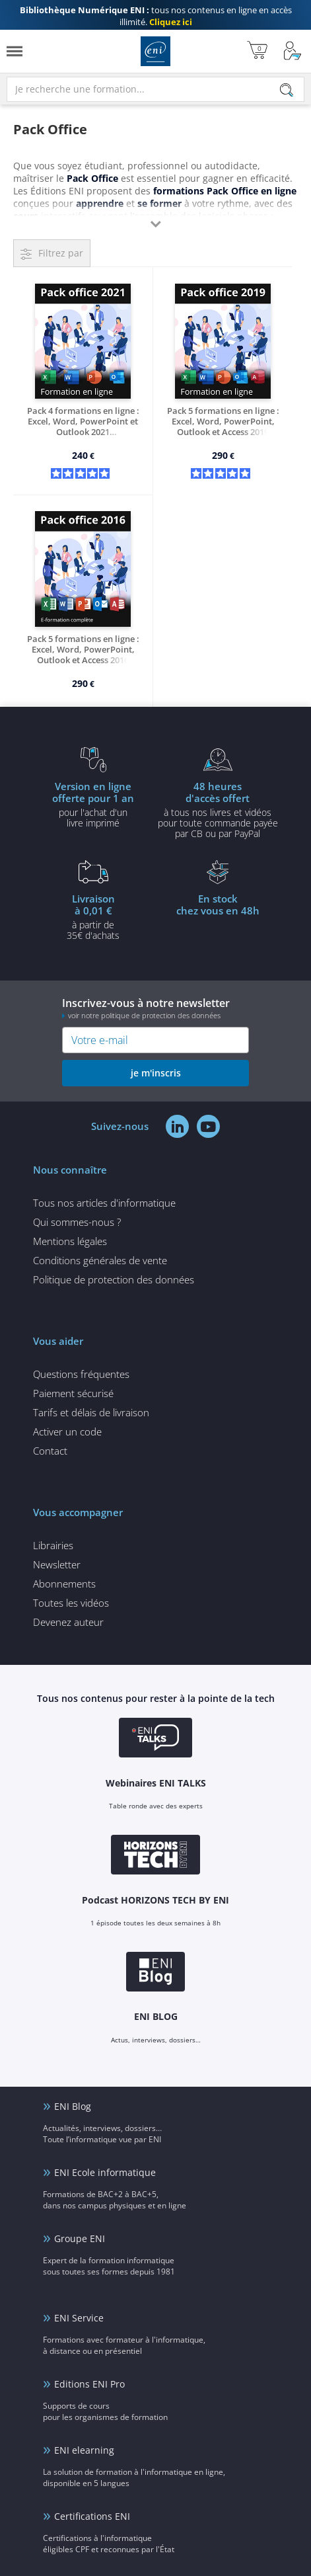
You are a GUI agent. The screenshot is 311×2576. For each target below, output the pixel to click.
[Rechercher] (286, 89)
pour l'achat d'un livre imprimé (93, 804)
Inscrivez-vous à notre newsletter (155, 1008)
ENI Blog (72, 2106)
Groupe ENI (79, 2238)
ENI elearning (84, 2450)
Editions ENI (155, 51)
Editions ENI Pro (89, 2384)
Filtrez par (60, 253)
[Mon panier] (257, 51)
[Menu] (14, 51)
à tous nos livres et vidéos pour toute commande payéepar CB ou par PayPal (218, 809)
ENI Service (79, 2318)
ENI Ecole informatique (105, 2172)
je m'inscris (156, 1073)
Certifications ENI (92, 2516)
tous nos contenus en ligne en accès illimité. (156, 16)
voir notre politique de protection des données (144, 1015)
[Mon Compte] (292, 51)
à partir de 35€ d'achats (93, 916)
